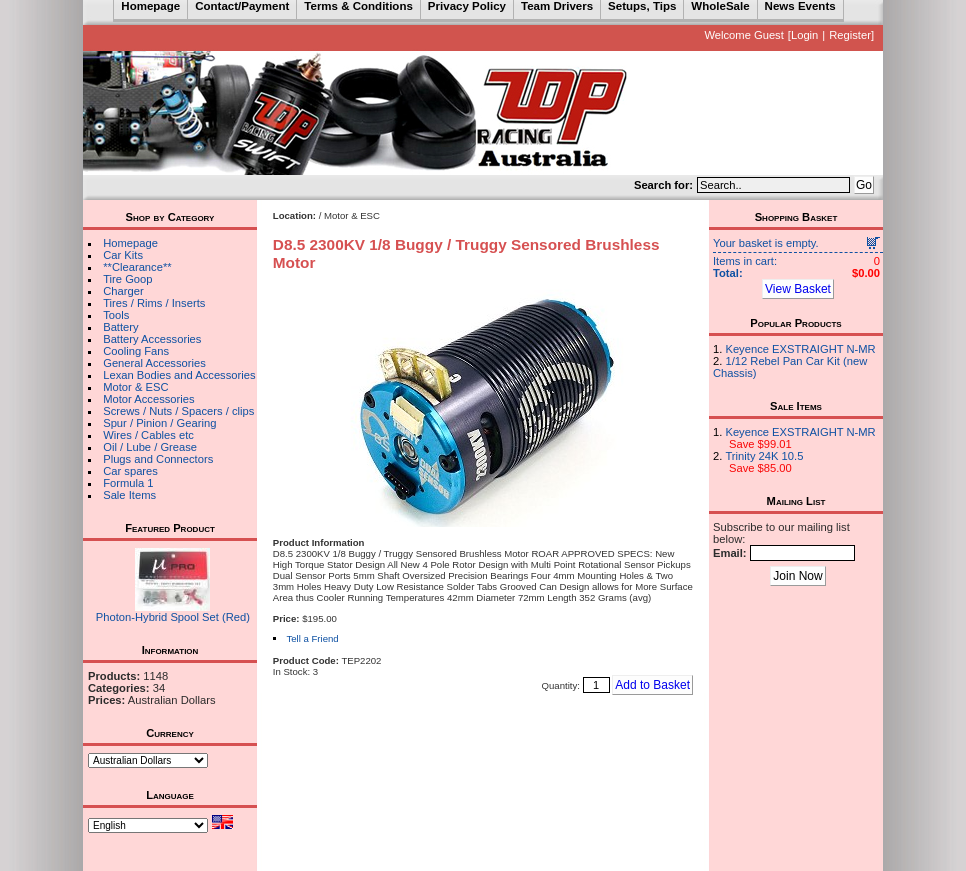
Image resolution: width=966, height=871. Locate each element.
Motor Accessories (148, 399)
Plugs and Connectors (158, 459)
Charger (123, 291)
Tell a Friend (312, 638)
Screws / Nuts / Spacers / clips (178, 411)
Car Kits (123, 255)
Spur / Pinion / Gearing (159, 423)
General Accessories (154, 363)
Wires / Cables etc (148, 435)
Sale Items (129, 495)
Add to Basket (652, 685)
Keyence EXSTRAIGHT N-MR (800, 349)
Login (804, 35)
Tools (116, 315)
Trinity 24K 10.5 (764, 456)
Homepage (130, 243)
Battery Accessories (152, 339)
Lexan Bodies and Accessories (179, 375)
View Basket (798, 289)
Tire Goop (127, 279)
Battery (120, 327)
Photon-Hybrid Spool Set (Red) (173, 617)
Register (850, 35)
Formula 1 (128, 483)
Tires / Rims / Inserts (154, 303)
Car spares (130, 471)
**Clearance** (137, 267)
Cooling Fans (136, 351)
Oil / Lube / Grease (150, 447)
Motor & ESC (135, 387)
